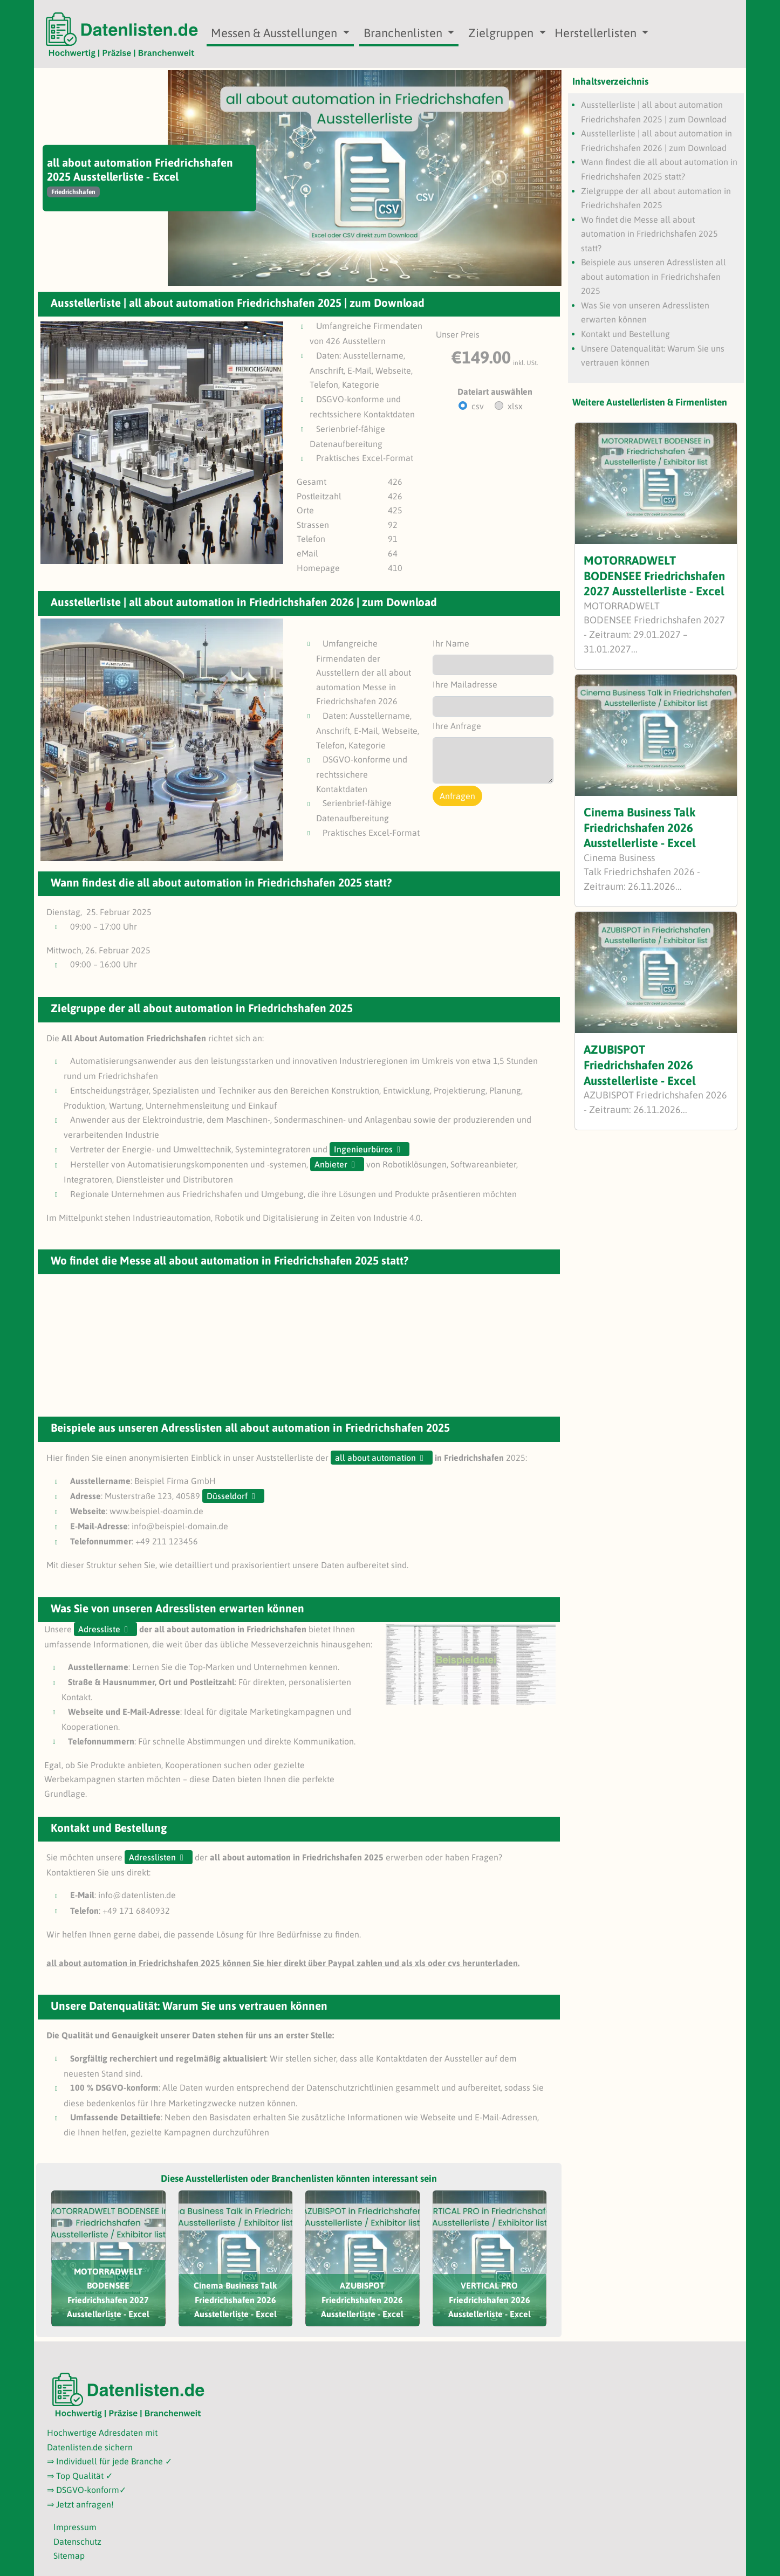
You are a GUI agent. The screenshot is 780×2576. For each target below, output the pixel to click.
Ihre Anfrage (457, 726)
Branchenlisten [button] (404, 33)
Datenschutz (77, 2541)
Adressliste (99, 1629)
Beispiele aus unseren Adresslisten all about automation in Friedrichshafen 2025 (653, 276)
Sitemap (69, 2555)
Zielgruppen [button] (502, 33)
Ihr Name (451, 643)
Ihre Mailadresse (465, 684)
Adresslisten (152, 1857)
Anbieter (330, 1164)
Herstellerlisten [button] (597, 33)
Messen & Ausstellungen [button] (275, 33)
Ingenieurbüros (363, 1149)
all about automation (375, 1457)
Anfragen (457, 796)
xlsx (515, 406)
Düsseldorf (227, 1496)
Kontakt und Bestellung (625, 334)
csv (477, 406)
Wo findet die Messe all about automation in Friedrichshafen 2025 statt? (649, 234)
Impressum (75, 2527)
